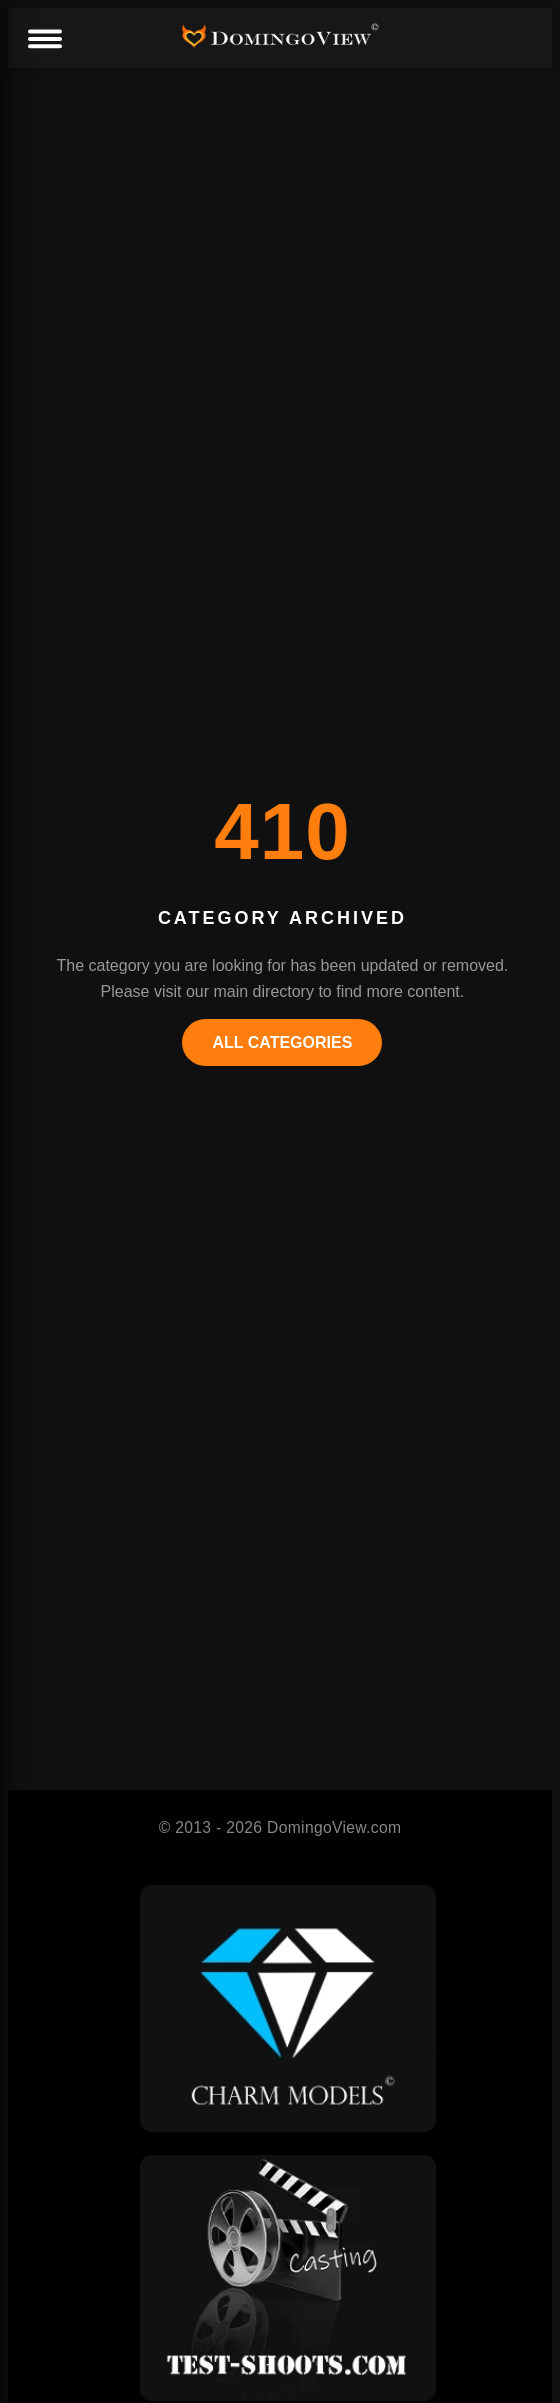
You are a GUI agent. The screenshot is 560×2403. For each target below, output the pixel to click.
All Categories (282, 1042)
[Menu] (44, 40)
